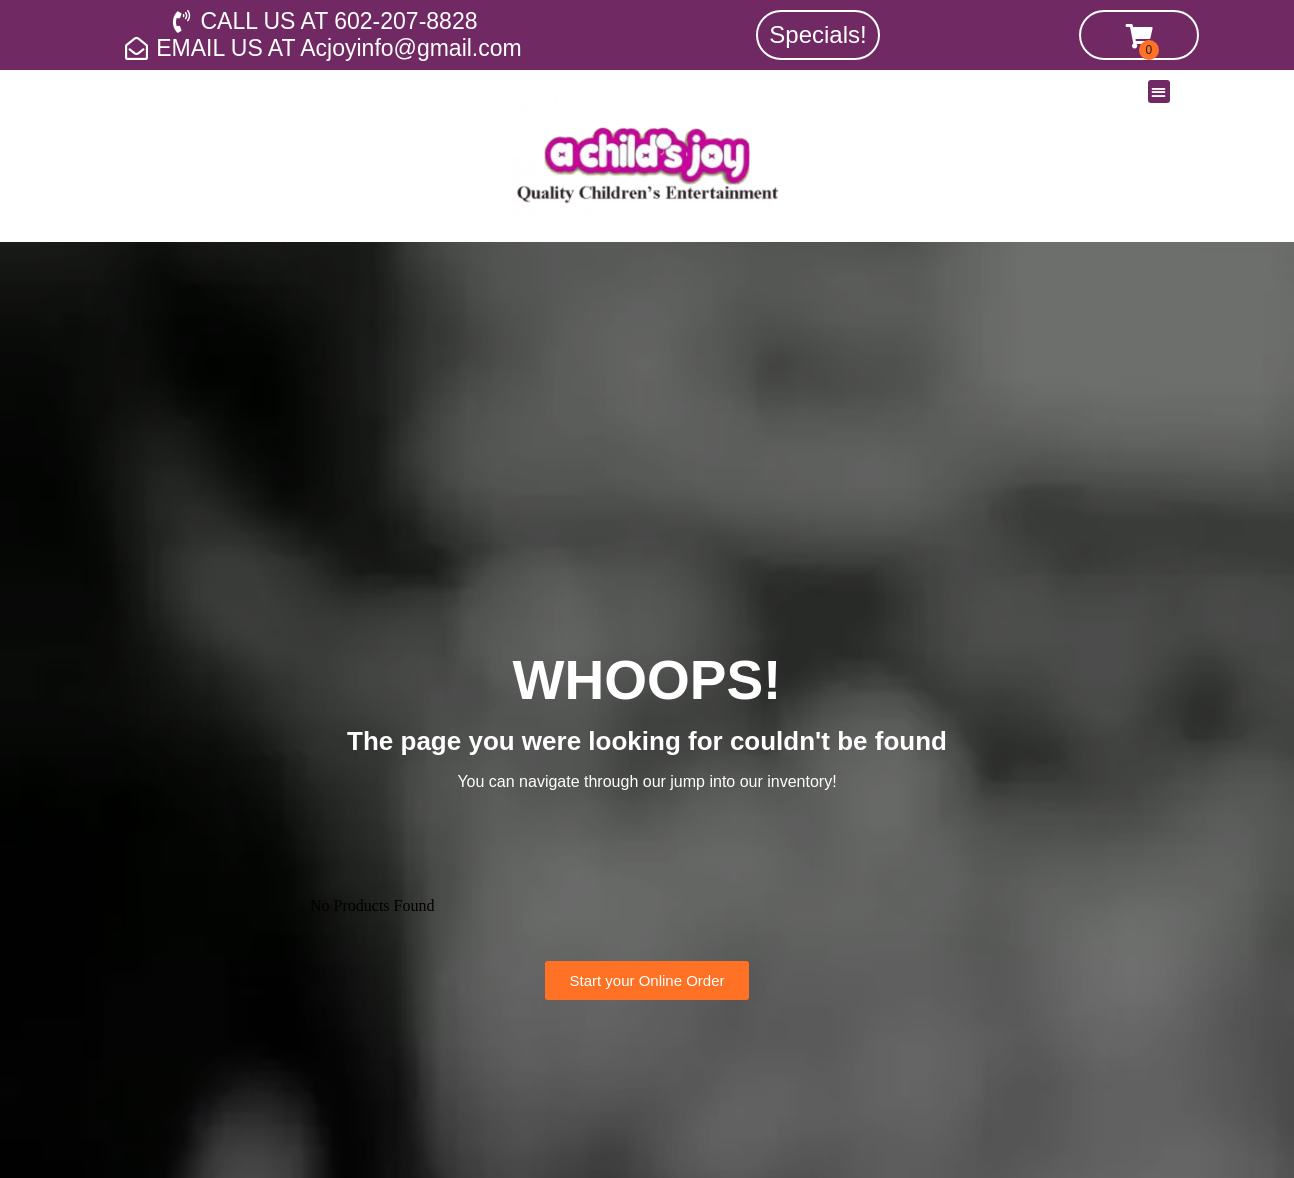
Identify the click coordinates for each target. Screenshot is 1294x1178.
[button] (1159, 91)
